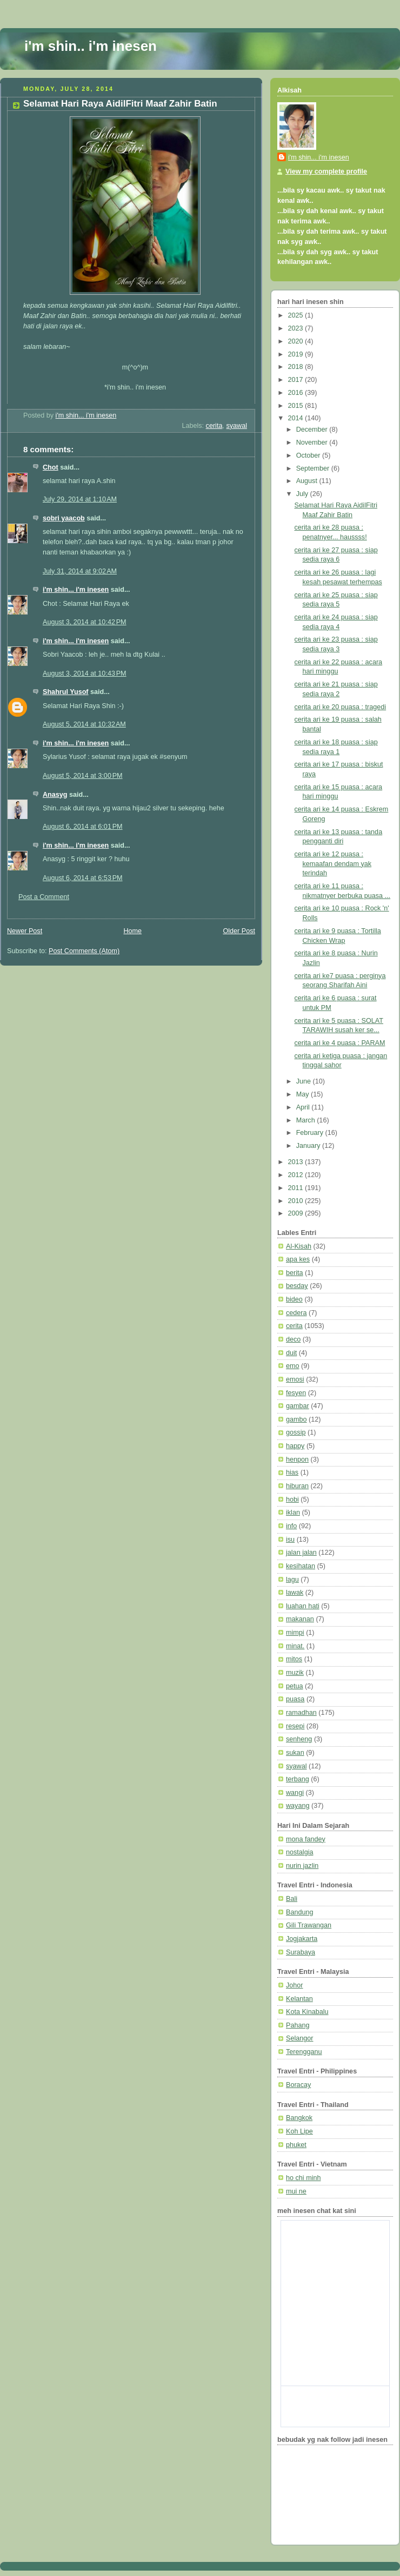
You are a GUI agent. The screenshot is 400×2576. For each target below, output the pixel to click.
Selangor (299, 2038)
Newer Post (24, 931)
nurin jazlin (302, 1866)
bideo (294, 1299)
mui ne (296, 2191)
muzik (295, 1672)
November (313, 442)
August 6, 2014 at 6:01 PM (83, 826)
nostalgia (299, 1852)
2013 (296, 1162)
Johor (294, 1985)
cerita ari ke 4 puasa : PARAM (340, 1043)
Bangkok (299, 2118)
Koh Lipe (299, 2131)
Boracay (298, 2085)
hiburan (297, 1486)
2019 (296, 354)
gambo (296, 1419)
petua (294, 1686)
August (307, 481)
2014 (296, 418)
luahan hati (302, 1606)
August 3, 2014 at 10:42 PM (84, 622)
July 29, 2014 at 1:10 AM (80, 499)
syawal (236, 426)
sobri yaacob (64, 518)
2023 (296, 328)
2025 (296, 315)
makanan (300, 1619)
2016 (296, 393)
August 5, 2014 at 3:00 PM (83, 776)
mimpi (295, 1632)
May (303, 1094)
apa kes (298, 1259)
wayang (297, 1805)
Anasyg (55, 794)
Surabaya (300, 1952)
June (304, 1081)
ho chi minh (303, 2178)
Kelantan (299, 1999)
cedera (296, 1313)
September (313, 468)
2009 (296, 1213)
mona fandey (305, 1839)
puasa (295, 1699)
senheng (299, 1739)
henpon (297, 1459)
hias (292, 1472)
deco (293, 1339)
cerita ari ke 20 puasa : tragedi (340, 707)
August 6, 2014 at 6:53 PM (83, 878)
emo (292, 1366)
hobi (292, 1499)
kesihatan (300, 1566)
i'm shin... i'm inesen (76, 589)
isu (290, 1539)
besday (297, 1286)
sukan (295, 1752)
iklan (293, 1512)
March (306, 1120)
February (310, 1133)
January (309, 1146)
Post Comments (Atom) (84, 951)
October (309, 455)
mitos (294, 1659)
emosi (295, 1379)
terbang (297, 1779)
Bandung (300, 1912)
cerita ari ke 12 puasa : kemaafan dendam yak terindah (333, 863)
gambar (297, 1406)
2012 (296, 1175)
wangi (295, 1792)
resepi (295, 1726)
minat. (295, 1646)
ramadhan (301, 1712)
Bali (291, 1899)
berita (294, 1273)
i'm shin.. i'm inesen (90, 46)
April (304, 1107)
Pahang (297, 2025)
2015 (296, 405)
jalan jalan (301, 1552)
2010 (296, 1201)
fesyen (296, 1393)
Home (132, 931)
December (313, 429)
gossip (295, 1432)
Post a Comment (43, 897)
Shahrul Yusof (66, 692)
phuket (296, 2145)
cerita (214, 426)
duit (291, 1353)
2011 (296, 1188)
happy (295, 1446)
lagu (292, 1579)
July (303, 494)
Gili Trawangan (308, 1925)
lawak (294, 1592)
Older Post (239, 931)
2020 (296, 341)
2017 (296, 380)
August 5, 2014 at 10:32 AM (84, 724)
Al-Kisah (298, 1246)
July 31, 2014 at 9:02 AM (80, 571)
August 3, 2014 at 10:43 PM (84, 673)
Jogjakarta (301, 1939)
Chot (50, 467)
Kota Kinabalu (307, 2012)
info (291, 1526)
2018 (296, 367)
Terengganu (304, 2052)
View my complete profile (326, 171)
